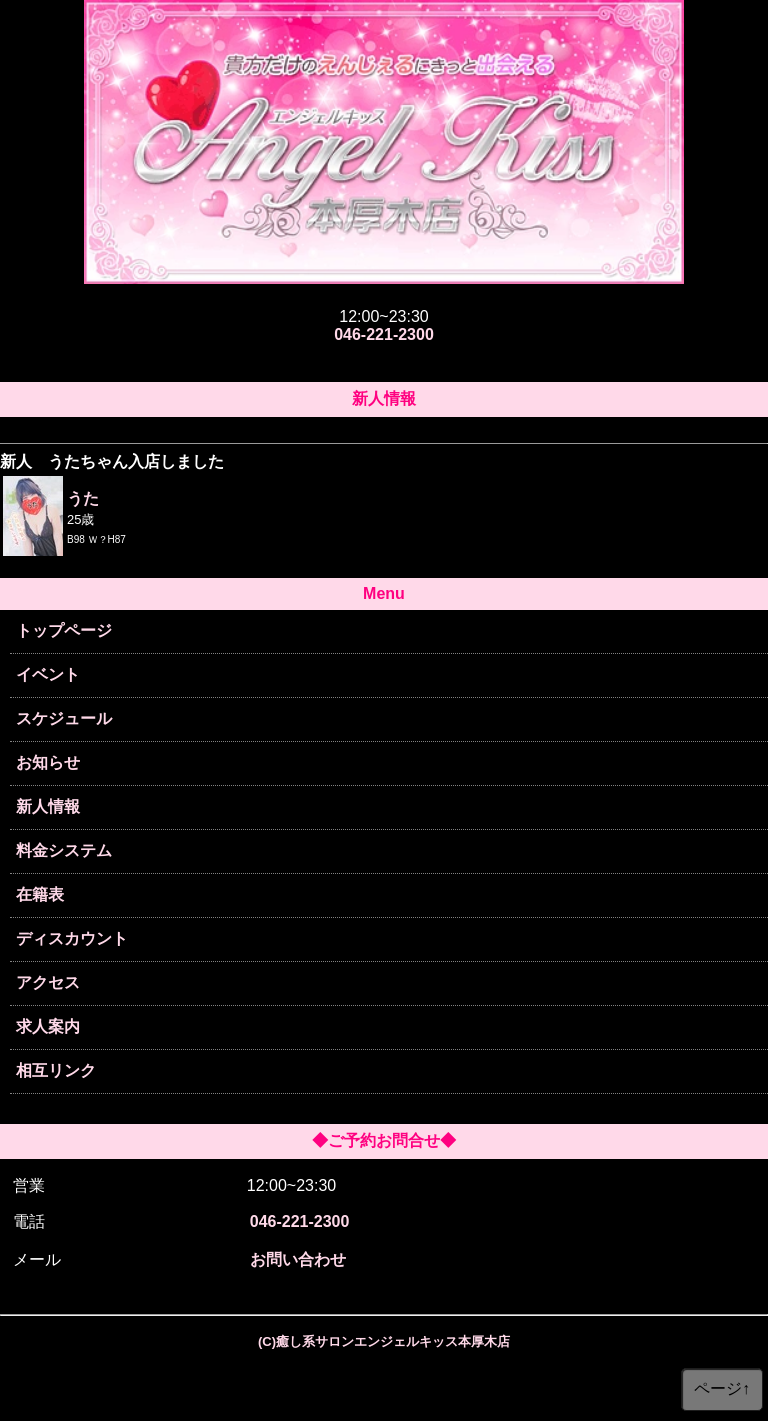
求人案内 (48, 1026)
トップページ (64, 630)
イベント (48, 674)
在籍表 (40, 894)
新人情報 (48, 806)
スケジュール (64, 718)
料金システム (64, 850)
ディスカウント (72, 938)
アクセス (48, 982)
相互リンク (56, 1070)
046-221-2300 (384, 334)
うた (83, 498)
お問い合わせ (298, 1259)
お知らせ (48, 762)
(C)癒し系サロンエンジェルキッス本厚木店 (384, 1341)
